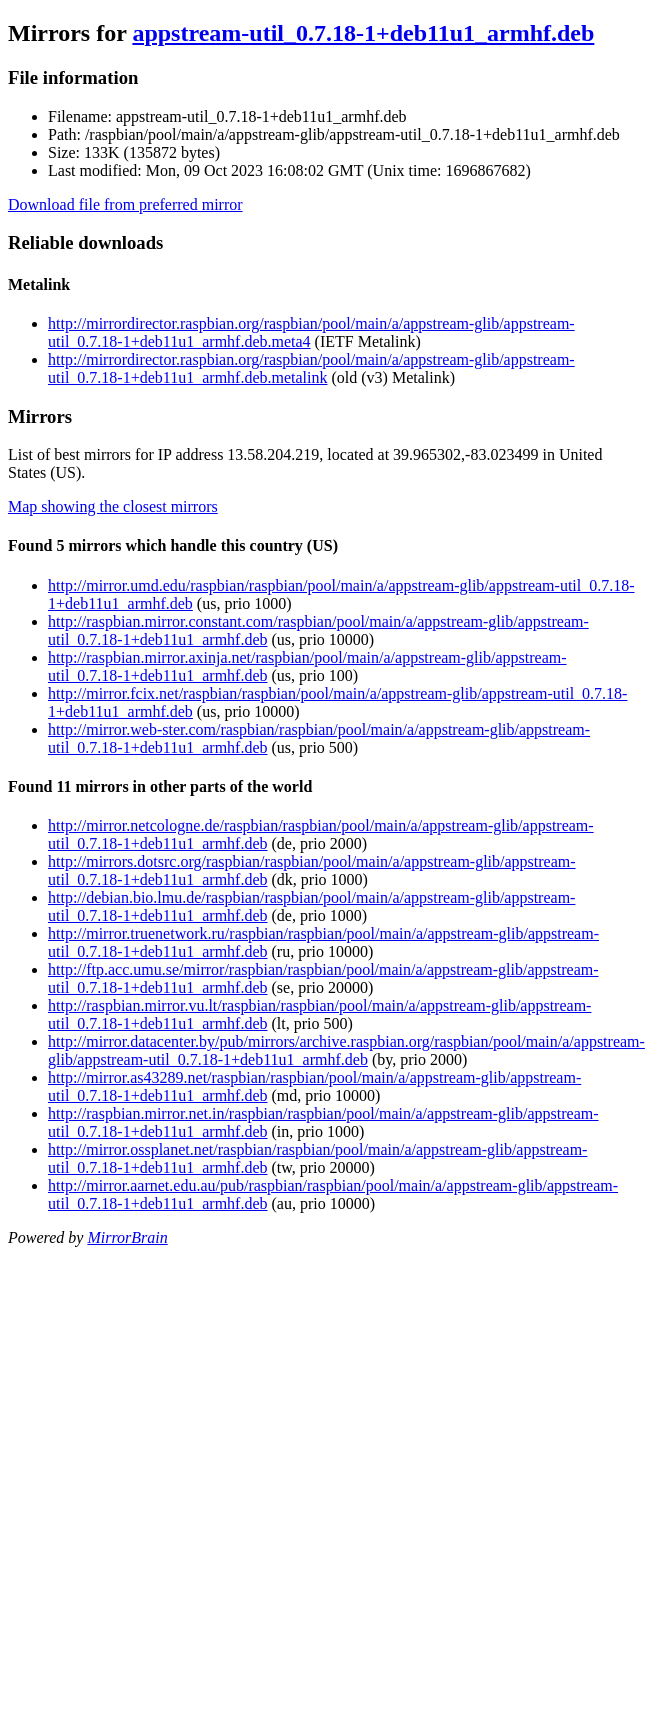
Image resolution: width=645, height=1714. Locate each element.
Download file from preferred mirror (125, 204)
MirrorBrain (127, 1237)
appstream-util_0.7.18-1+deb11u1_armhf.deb (363, 33)
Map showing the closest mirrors (113, 506)
